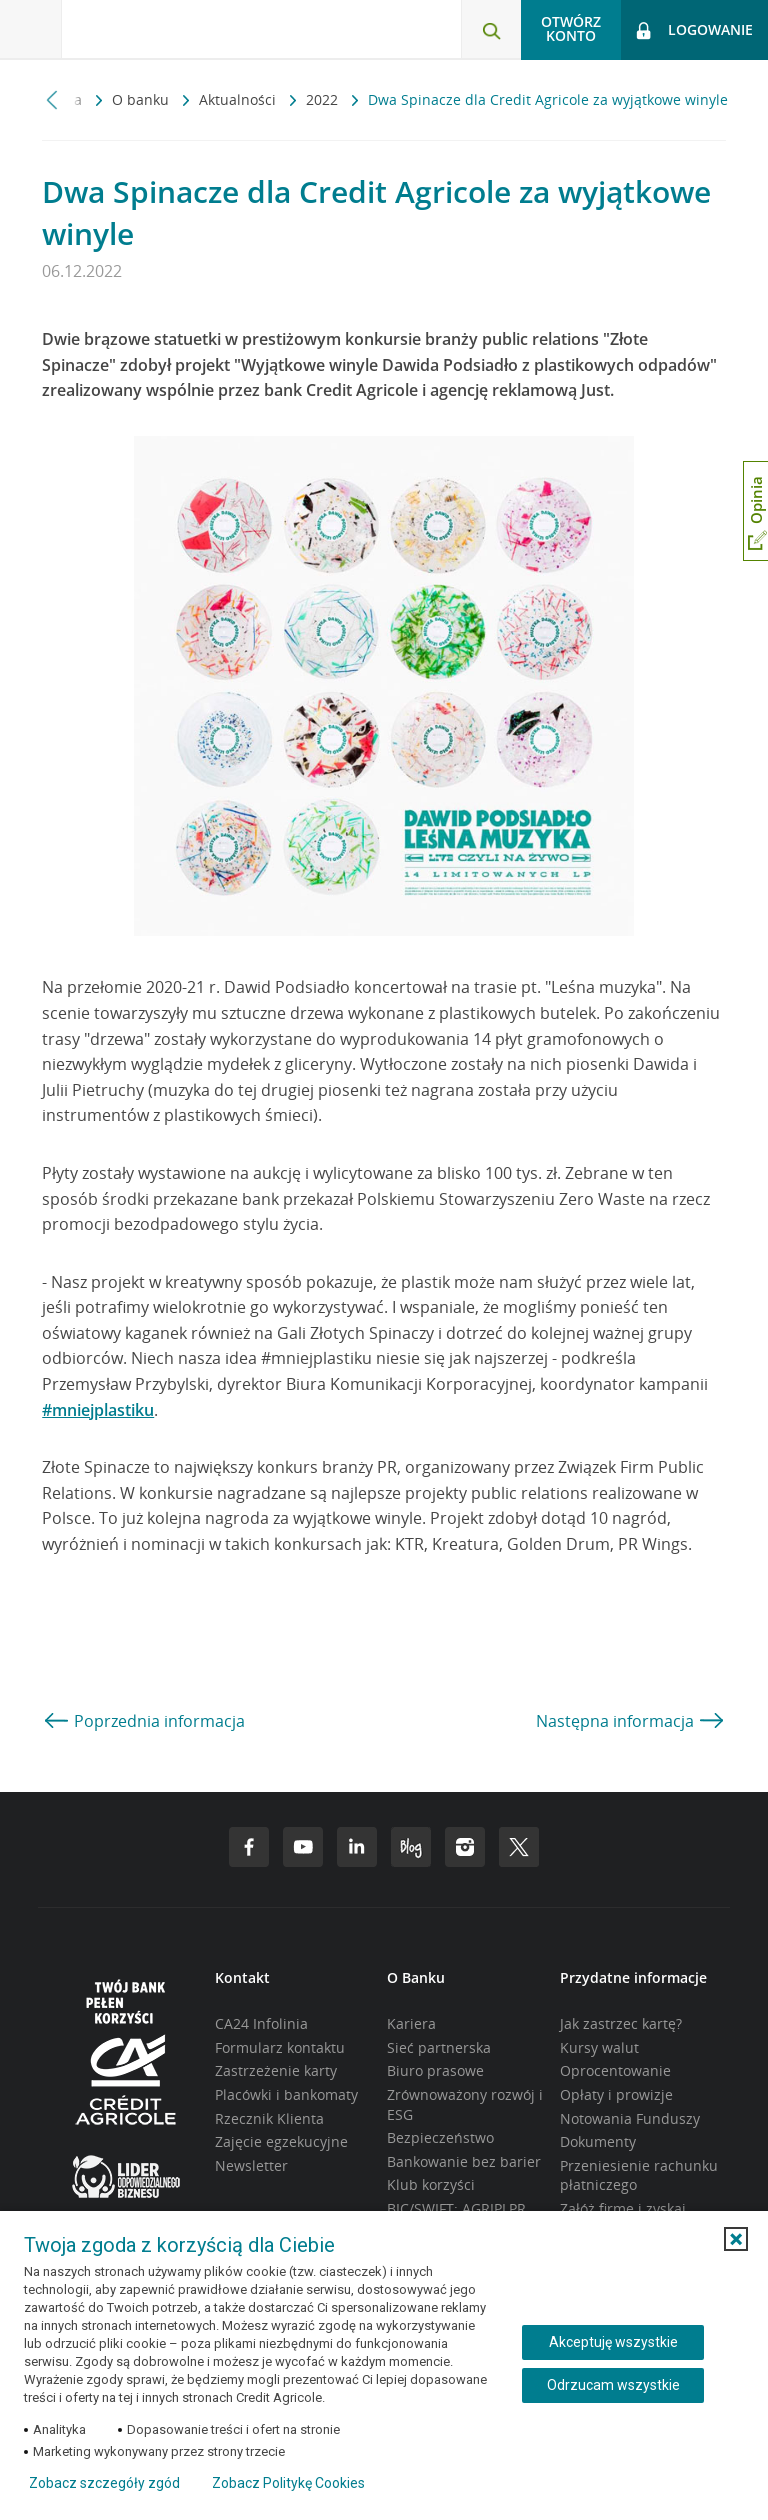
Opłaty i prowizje (616, 2094)
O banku (142, 99)
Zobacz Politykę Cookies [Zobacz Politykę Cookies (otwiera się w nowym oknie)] (288, 2483)
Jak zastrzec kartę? (621, 2023)
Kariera (411, 2023)
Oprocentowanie (615, 2070)
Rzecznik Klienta (269, 2118)
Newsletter (251, 2165)
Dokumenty (598, 2141)
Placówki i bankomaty (286, 2094)
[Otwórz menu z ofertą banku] (31, 30)
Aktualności (239, 99)
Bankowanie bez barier (464, 2161)
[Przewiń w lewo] (52, 99)
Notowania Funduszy (630, 2118)
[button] (736, 2239)
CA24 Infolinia (261, 2023)
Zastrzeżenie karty (276, 2070)
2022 (324, 99)
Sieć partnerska (439, 2047)
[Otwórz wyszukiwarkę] (491, 30)
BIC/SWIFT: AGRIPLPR (456, 2208)
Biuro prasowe (435, 2070)
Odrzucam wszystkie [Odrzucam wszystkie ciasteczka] (613, 2385)
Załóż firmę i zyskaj (623, 2208)
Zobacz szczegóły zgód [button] (104, 2483)
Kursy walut (599, 2047)
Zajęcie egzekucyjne (281, 2141)
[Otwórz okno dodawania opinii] (755, 511)
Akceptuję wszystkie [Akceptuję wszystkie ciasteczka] (613, 2342)
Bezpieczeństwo (440, 2137)
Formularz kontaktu (280, 2047)
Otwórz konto (571, 28)
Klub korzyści (431, 2184)
